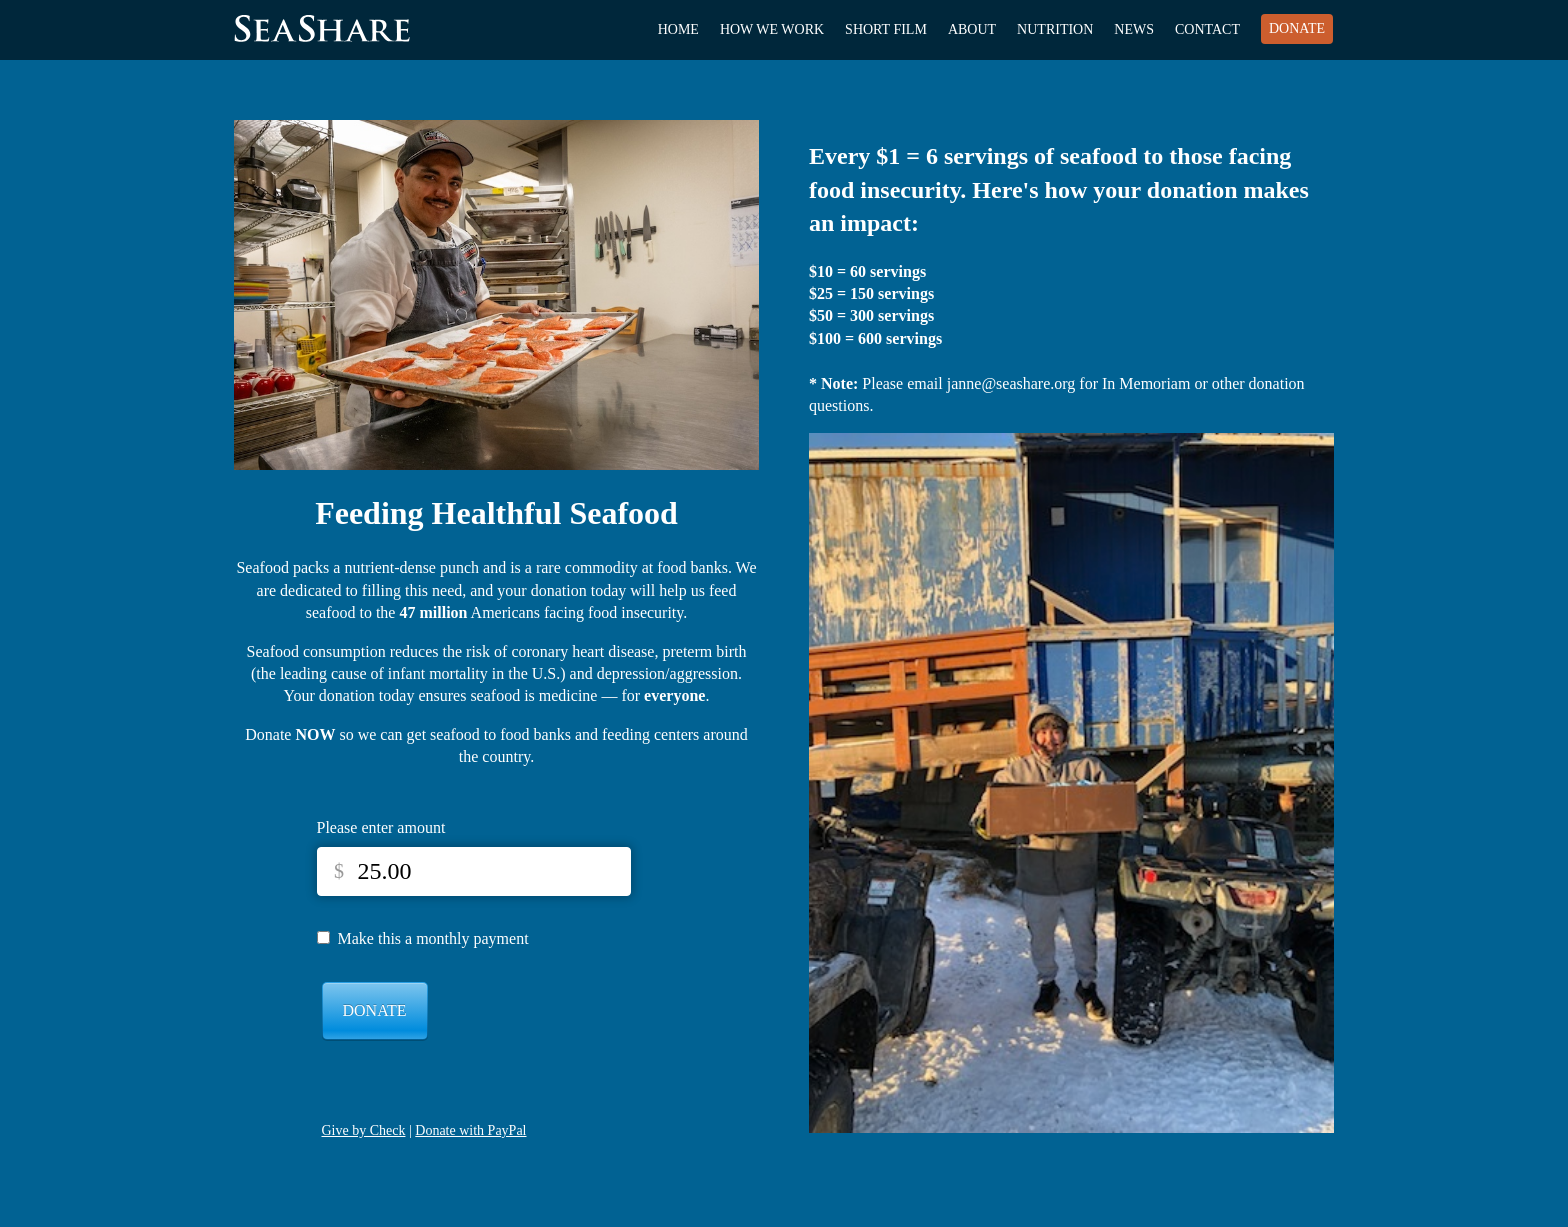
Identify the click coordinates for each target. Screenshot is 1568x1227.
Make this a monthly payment (433, 938)
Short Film (886, 29)
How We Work (772, 29)
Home (678, 29)
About (972, 29)
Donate (1297, 28)
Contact (1207, 29)
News (1134, 29)
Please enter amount (381, 827)
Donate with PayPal (470, 1130)
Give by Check (364, 1130)
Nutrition (1055, 29)
